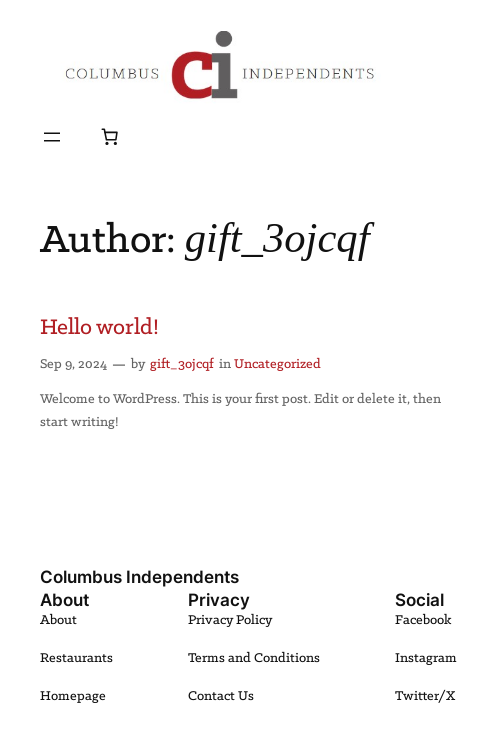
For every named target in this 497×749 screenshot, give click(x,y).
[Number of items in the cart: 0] (110, 137)
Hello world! (99, 328)
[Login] (80, 136)
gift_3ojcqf (182, 364)
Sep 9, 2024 (73, 364)
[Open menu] (52, 137)
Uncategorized (277, 364)
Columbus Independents (139, 577)
